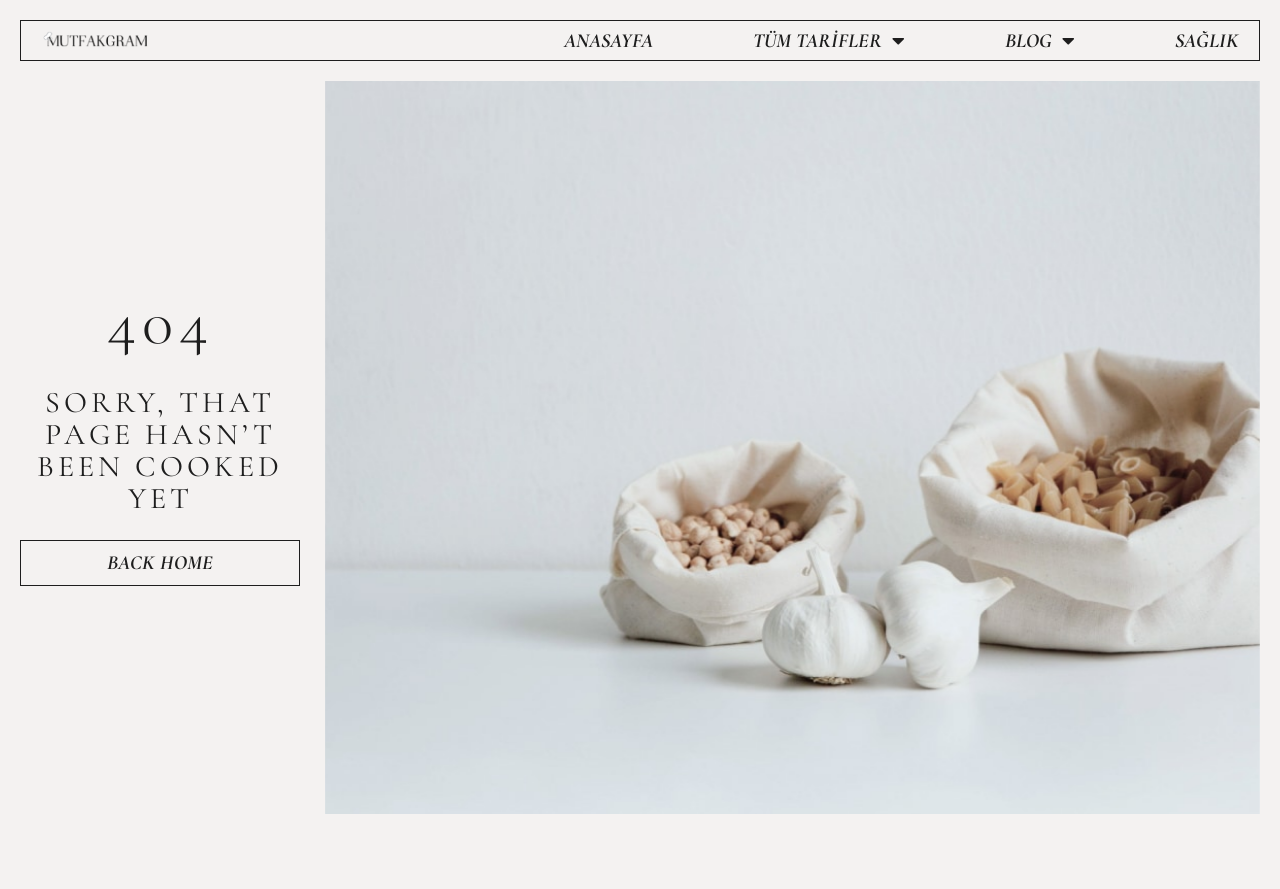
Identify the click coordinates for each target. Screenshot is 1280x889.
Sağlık (1207, 41)
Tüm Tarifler (829, 41)
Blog (1040, 41)
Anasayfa (608, 41)
